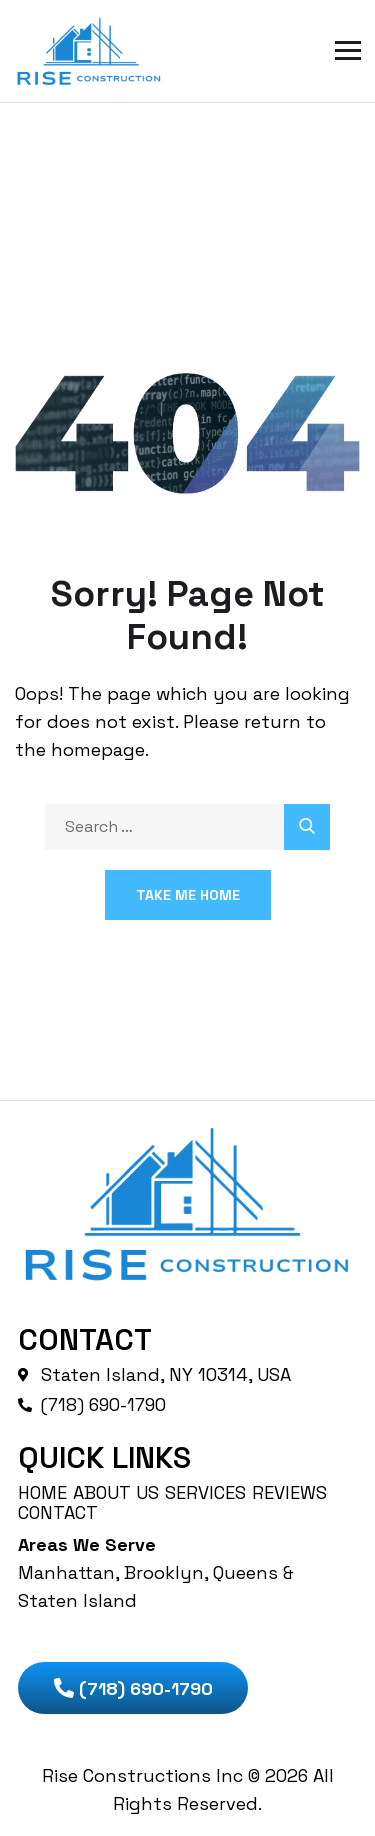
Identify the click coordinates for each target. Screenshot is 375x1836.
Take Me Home (188, 895)
